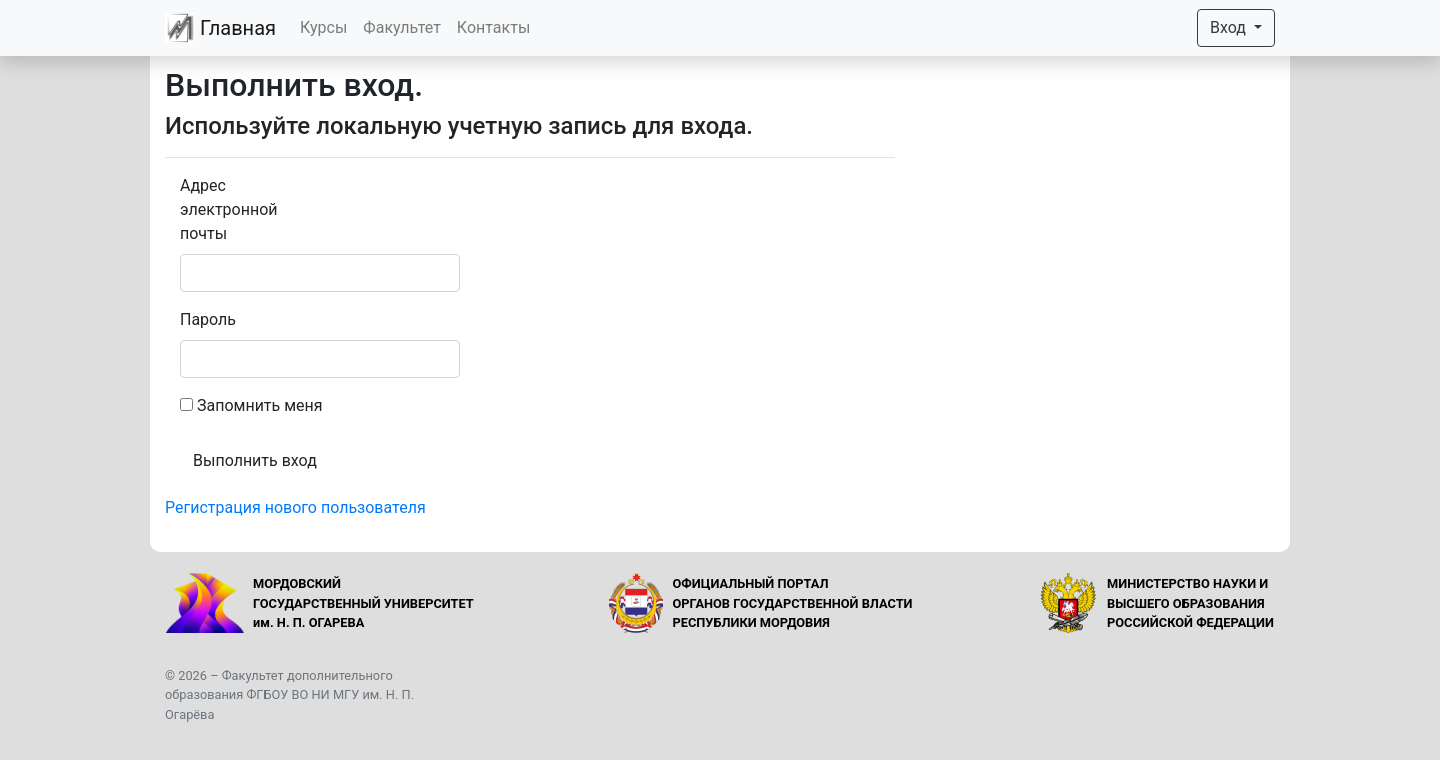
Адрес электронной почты (229, 209)
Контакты (493, 27)
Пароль (208, 319)
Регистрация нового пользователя (295, 507)
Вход (1230, 27)
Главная (220, 28)
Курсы (323, 27)
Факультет (402, 27)
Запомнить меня (260, 405)
